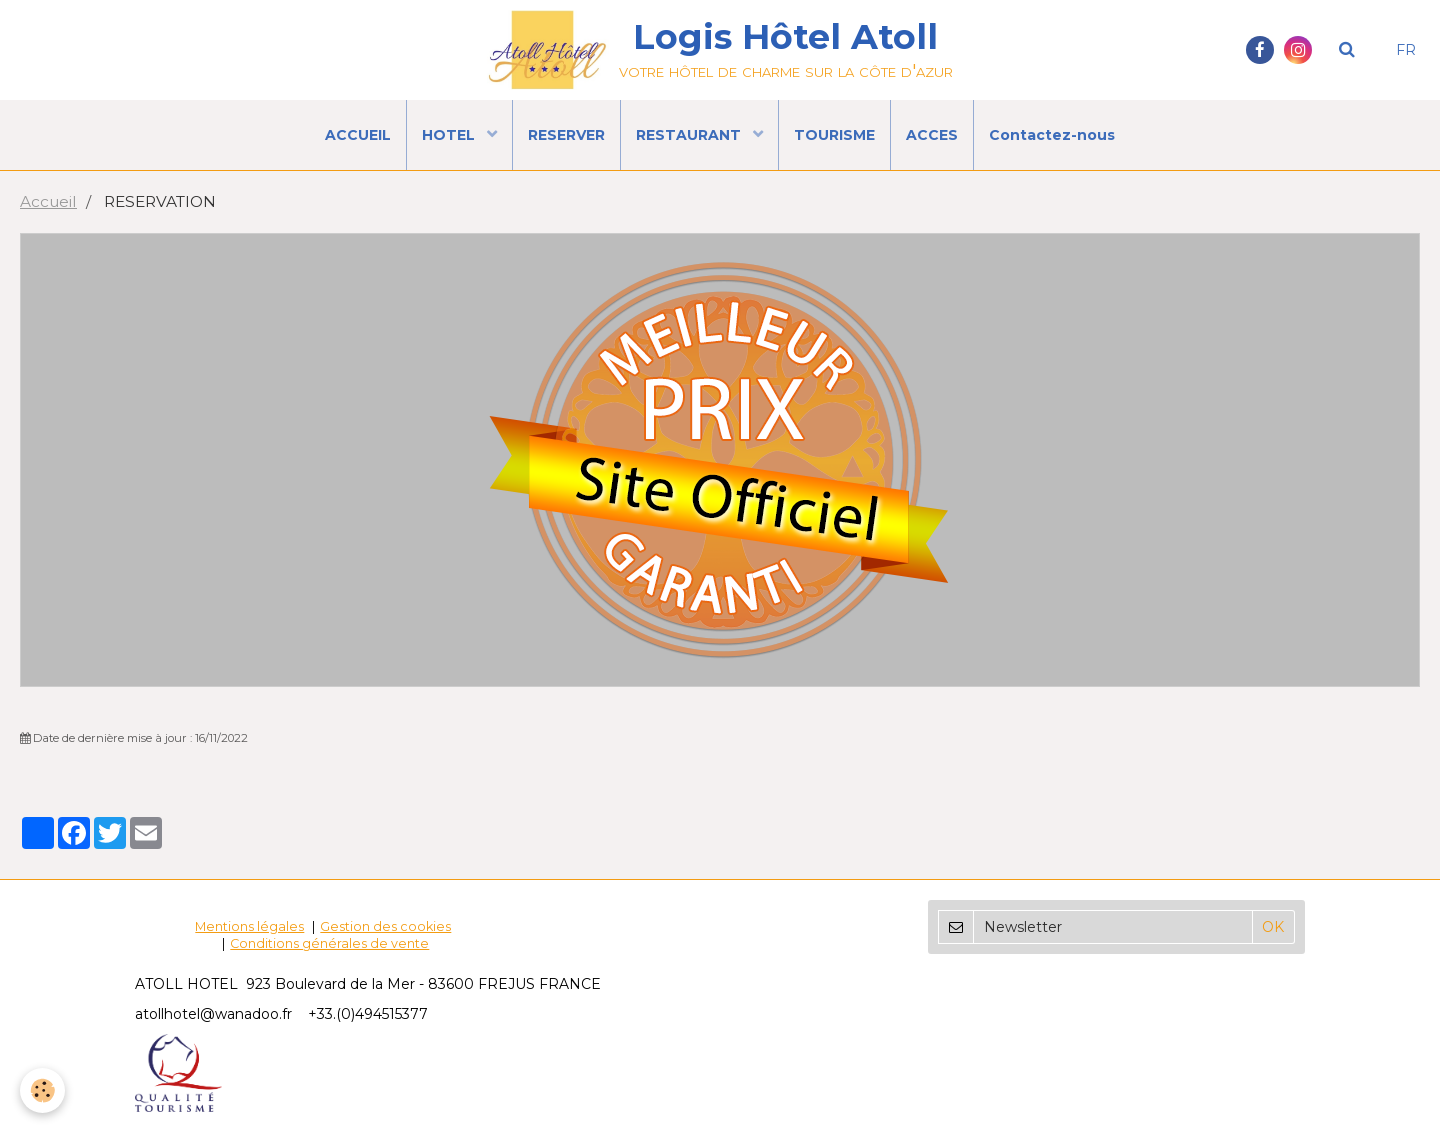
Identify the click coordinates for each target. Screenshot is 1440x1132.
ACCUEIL (358, 135)
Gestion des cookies (385, 926)
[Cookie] (42, 1090)
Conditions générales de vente (329, 943)
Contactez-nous (1052, 135)
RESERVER (566, 135)
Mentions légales (249, 926)
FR (1406, 50)
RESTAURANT (690, 135)
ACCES (932, 135)
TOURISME (834, 135)
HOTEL (450, 135)
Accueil (48, 201)
